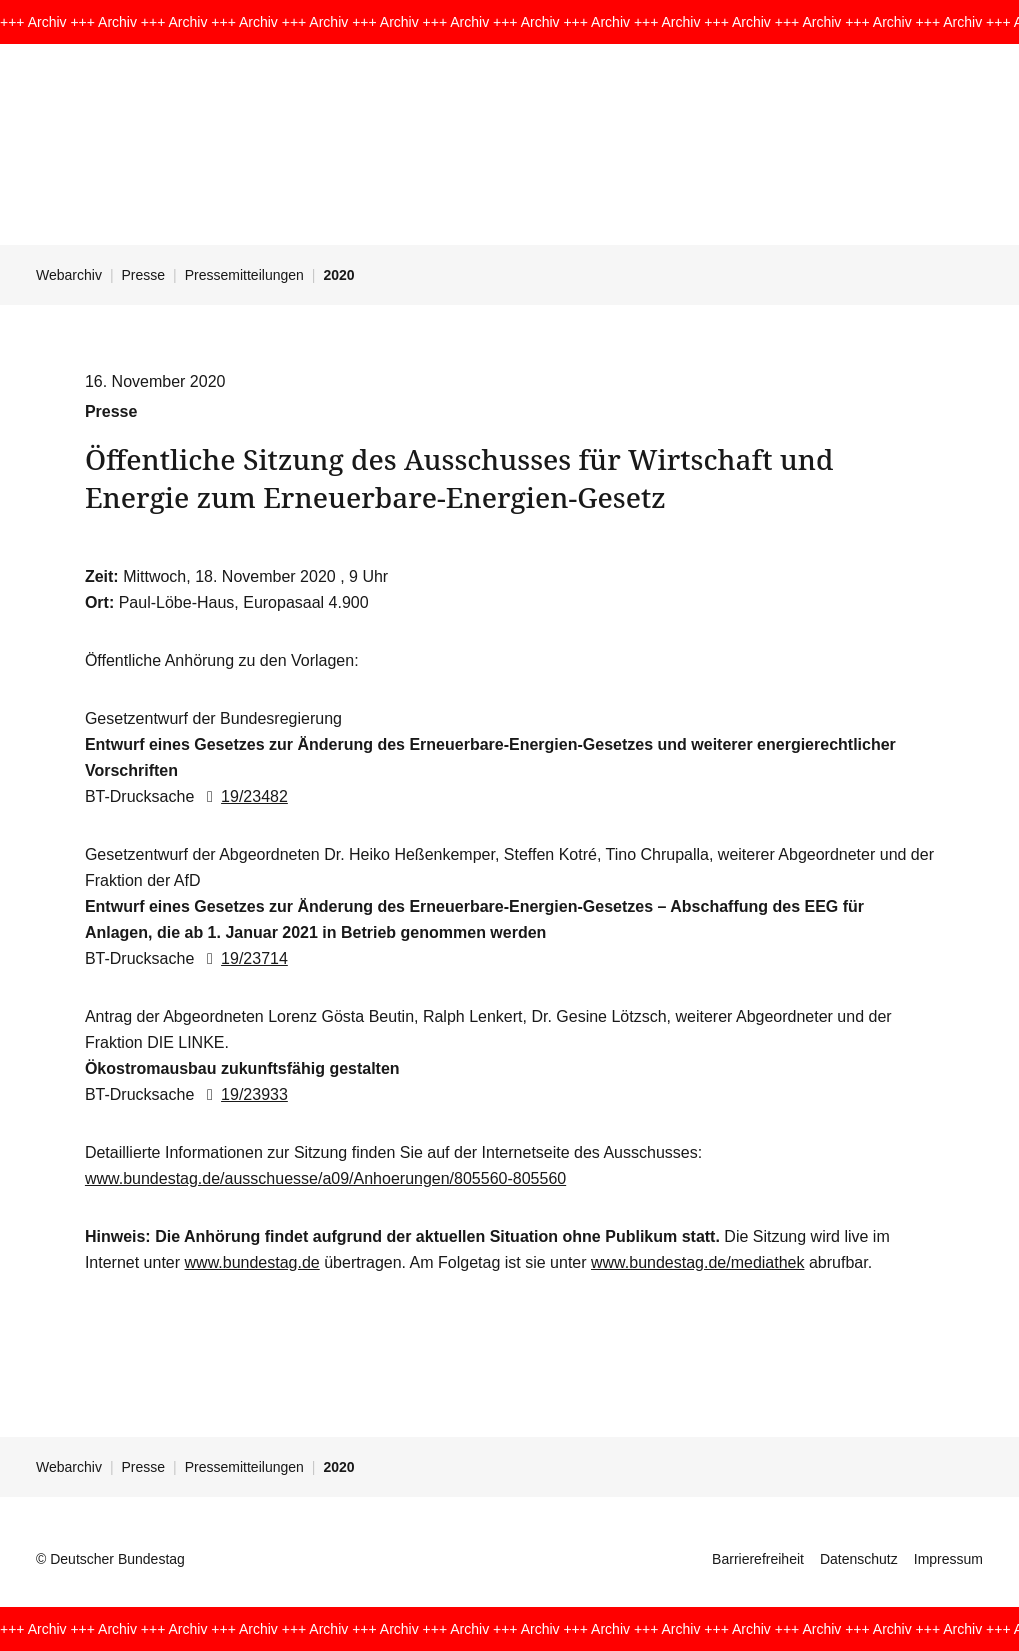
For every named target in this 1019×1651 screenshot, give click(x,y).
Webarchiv (69, 275)
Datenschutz (859, 1559)
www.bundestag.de (252, 1262)
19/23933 (243, 1094)
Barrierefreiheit (758, 1559)
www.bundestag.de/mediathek (697, 1262)
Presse (144, 275)
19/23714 (243, 958)
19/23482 (243, 796)
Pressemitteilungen (244, 275)
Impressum (948, 1559)
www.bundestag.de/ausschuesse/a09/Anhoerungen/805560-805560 (325, 1178)
